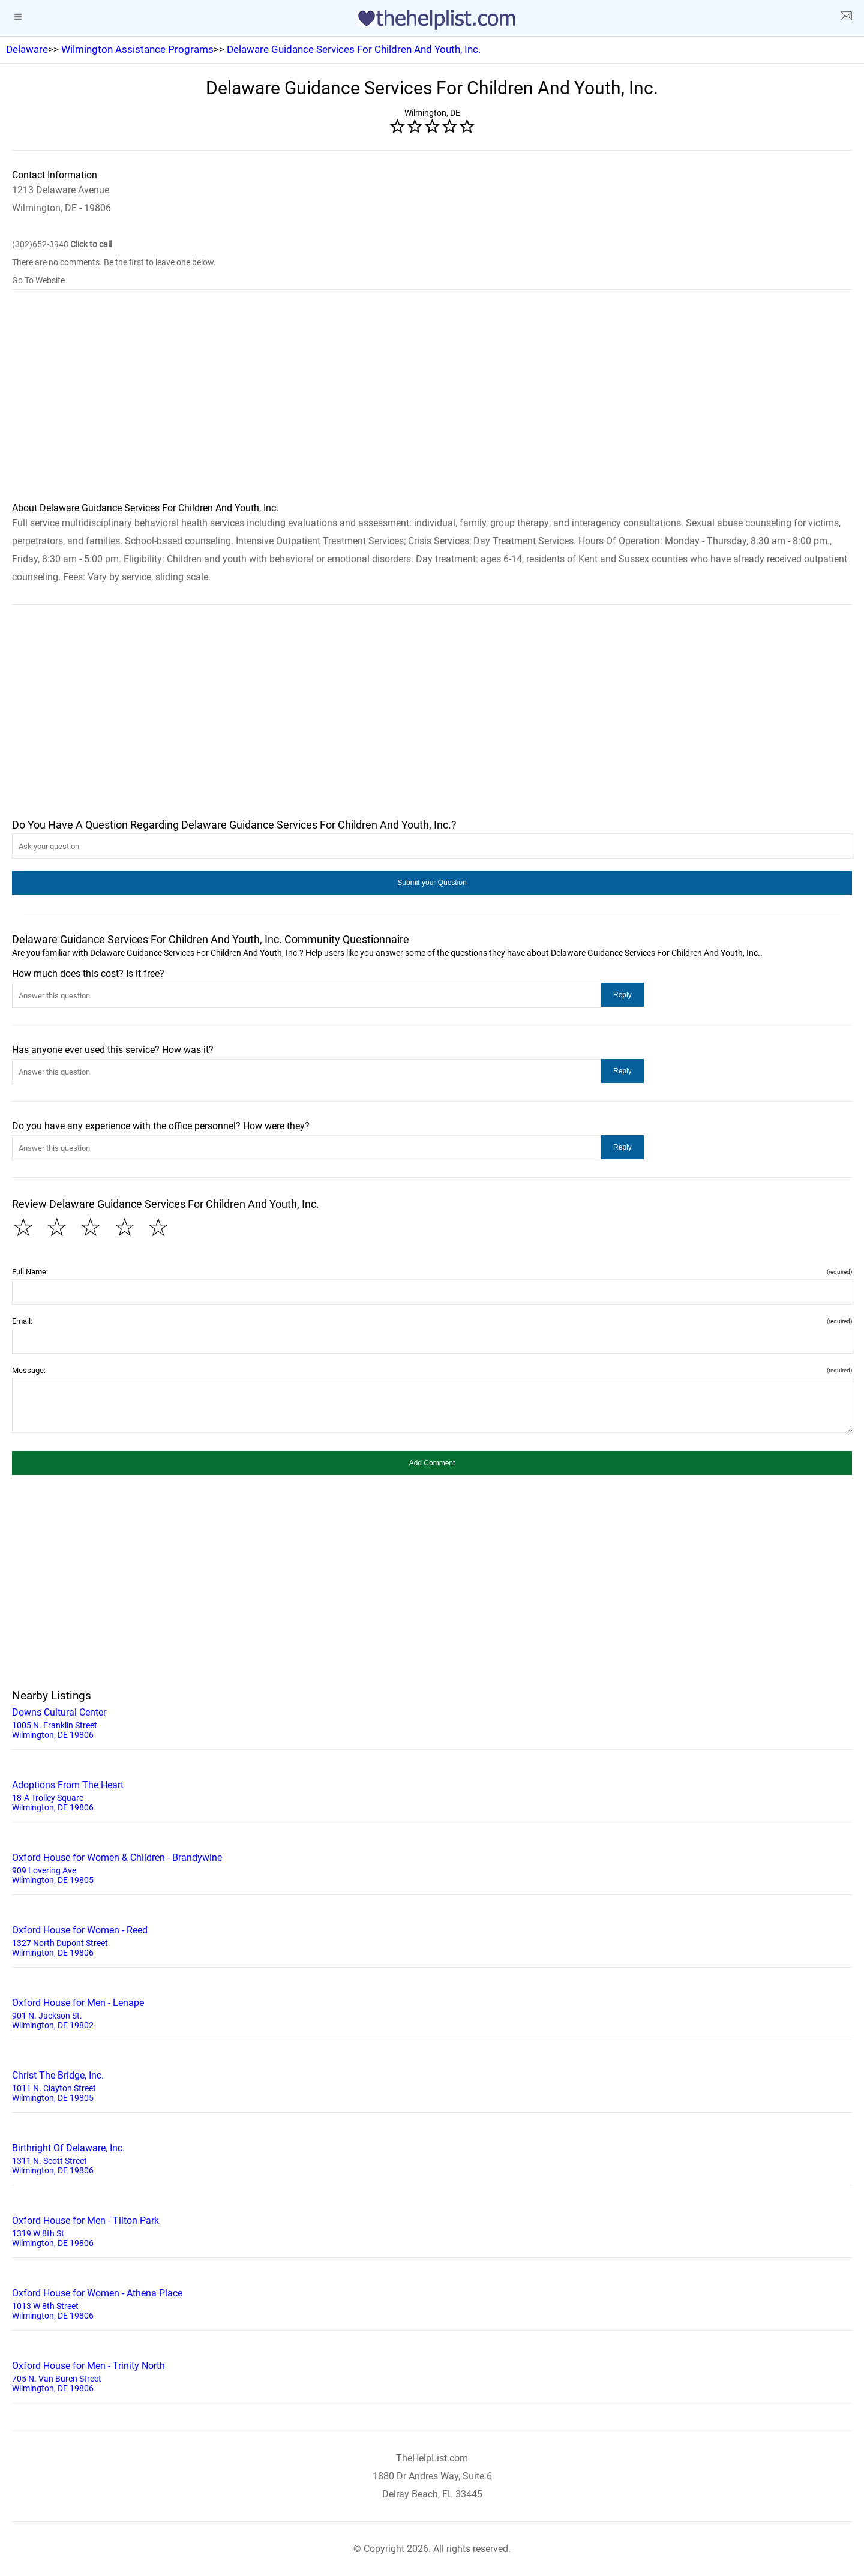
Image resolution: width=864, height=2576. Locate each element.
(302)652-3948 (62, 244)
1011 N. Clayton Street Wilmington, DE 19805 (432, 2085)
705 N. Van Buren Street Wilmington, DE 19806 (432, 2375)
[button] (432, 883)
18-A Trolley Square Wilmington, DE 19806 (432, 1794)
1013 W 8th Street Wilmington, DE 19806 (432, 2303)
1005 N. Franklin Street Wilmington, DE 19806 (432, 1722)
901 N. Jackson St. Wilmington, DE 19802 (432, 2012)
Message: (432, 1370)
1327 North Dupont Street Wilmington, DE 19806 (432, 1940)
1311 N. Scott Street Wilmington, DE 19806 (432, 2157)
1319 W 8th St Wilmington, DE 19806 (432, 2230)
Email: (432, 1321)
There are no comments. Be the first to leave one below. (114, 262)
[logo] (432, 20)
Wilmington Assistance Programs (137, 49)
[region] (432, 404)
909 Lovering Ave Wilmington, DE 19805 (432, 1867)
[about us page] (846, 18)
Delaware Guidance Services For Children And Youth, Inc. (354, 49)
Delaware (27, 49)
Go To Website (38, 280)
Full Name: (432, 1271)
